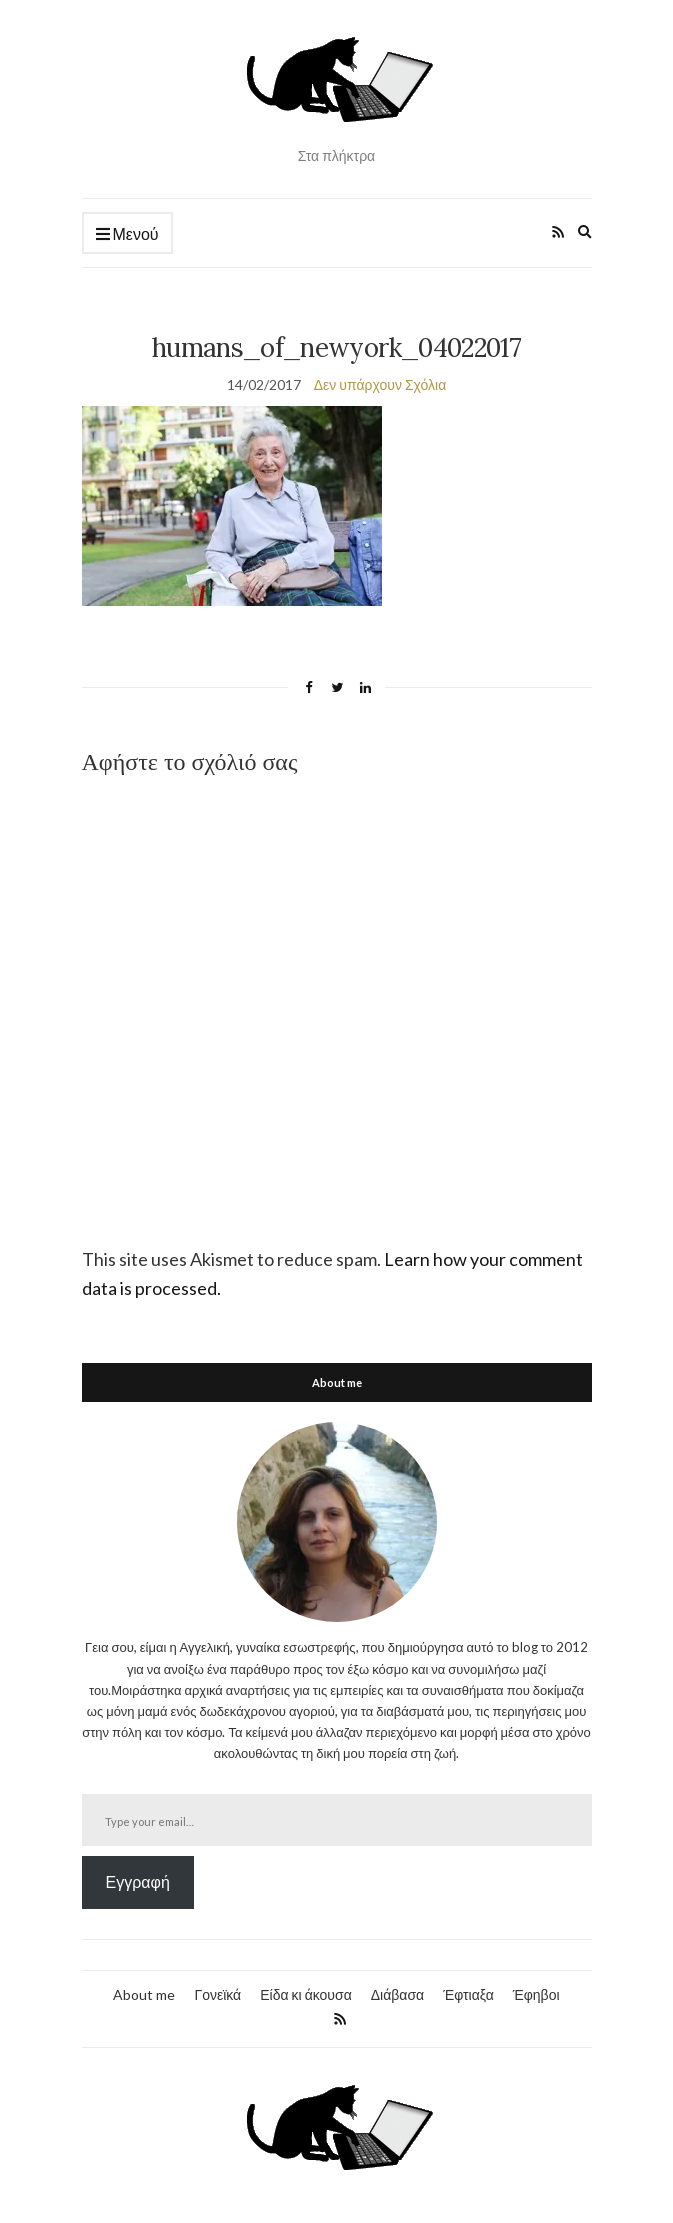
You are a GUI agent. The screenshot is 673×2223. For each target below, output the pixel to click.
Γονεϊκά (217, 1994)
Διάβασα (397, 1994)
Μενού (127, 234)
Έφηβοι (536, 1994)
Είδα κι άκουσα (306, 1994)
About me (144, 1994)
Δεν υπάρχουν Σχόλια (380, 384)
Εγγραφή (138, 1881)
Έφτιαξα (468, 1994)
